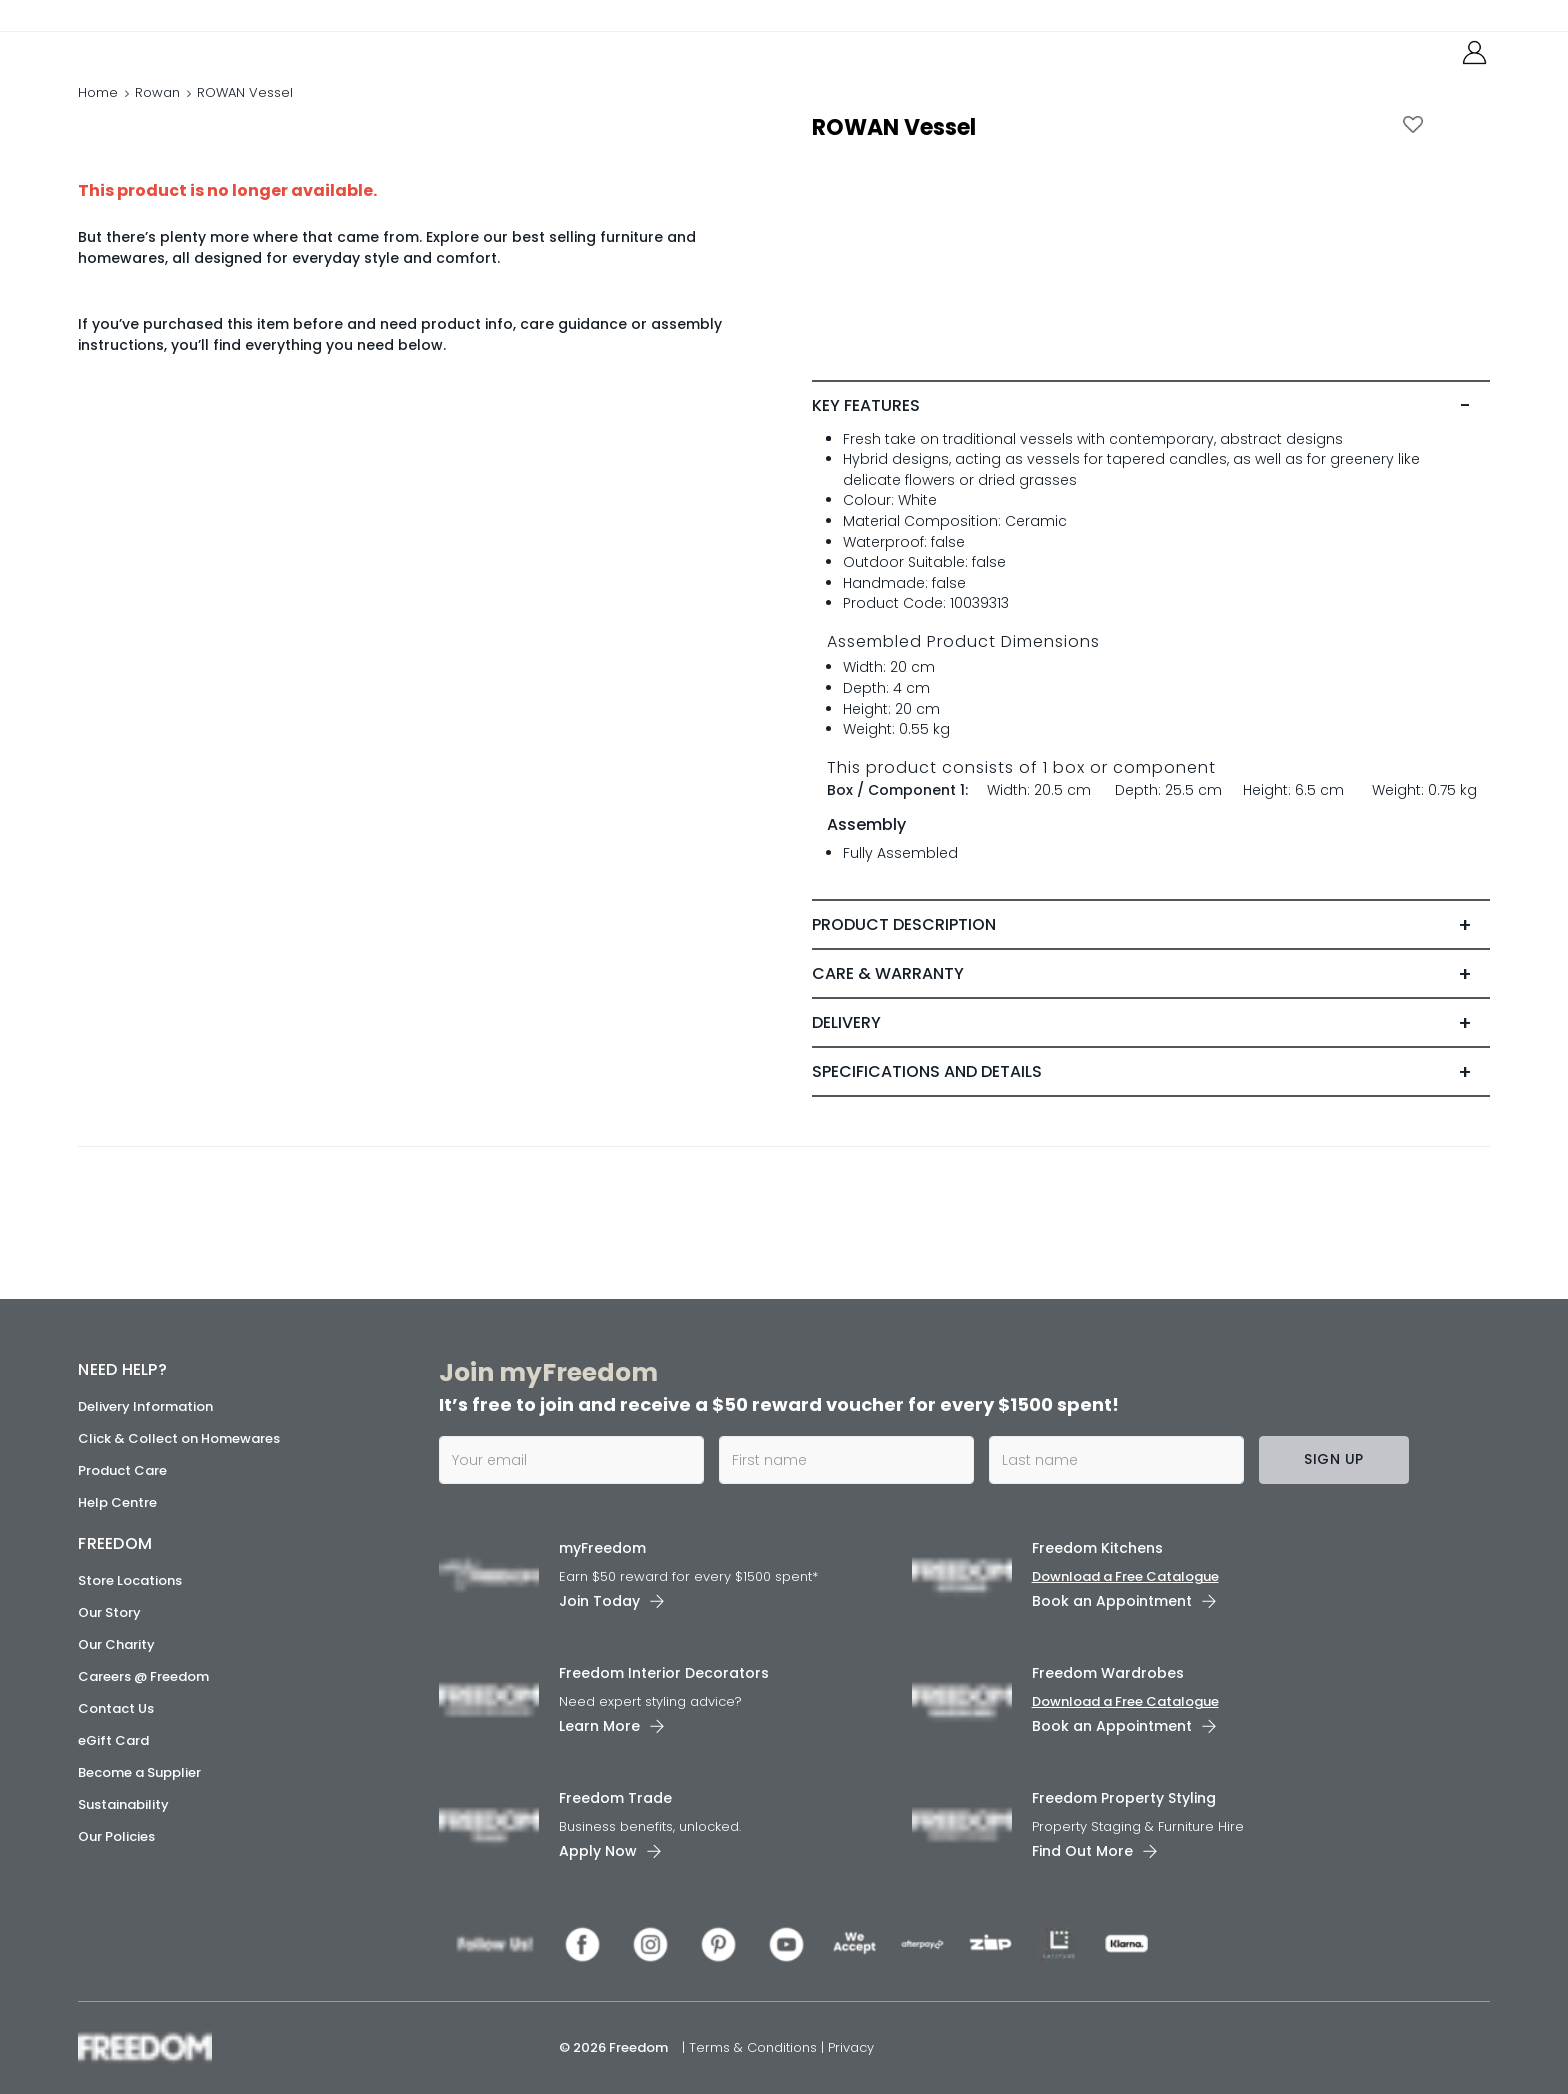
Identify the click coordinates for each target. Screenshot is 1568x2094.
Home (98, 114)
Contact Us (116, 1708)
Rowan (157, 114)
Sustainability (123, 1804)
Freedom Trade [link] (615, 1798)
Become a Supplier (139, 1772)
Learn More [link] (599, 1726)
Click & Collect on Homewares (179, 1438)
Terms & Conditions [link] (755, 2047)
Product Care (122, 1470)
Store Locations (130, 1580)
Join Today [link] (599, 1601)
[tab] (1150, 448)
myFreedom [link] (602, 1548)
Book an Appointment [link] (1112, 1601)
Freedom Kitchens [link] (1097, 1548)
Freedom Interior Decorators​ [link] (664, 1673)
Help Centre (117, 1502)
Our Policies (116, 1836)
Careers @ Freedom (143, 1676)
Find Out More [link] (1082, 1851)
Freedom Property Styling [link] (1124, 1798)
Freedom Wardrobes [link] (1108, 1673)
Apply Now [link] (598, 1851)
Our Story (109, 1612)
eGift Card (113, 1740)
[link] (167, 58)
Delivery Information (145, 1406)
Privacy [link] (851, 2047)
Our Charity (116, 1644)
